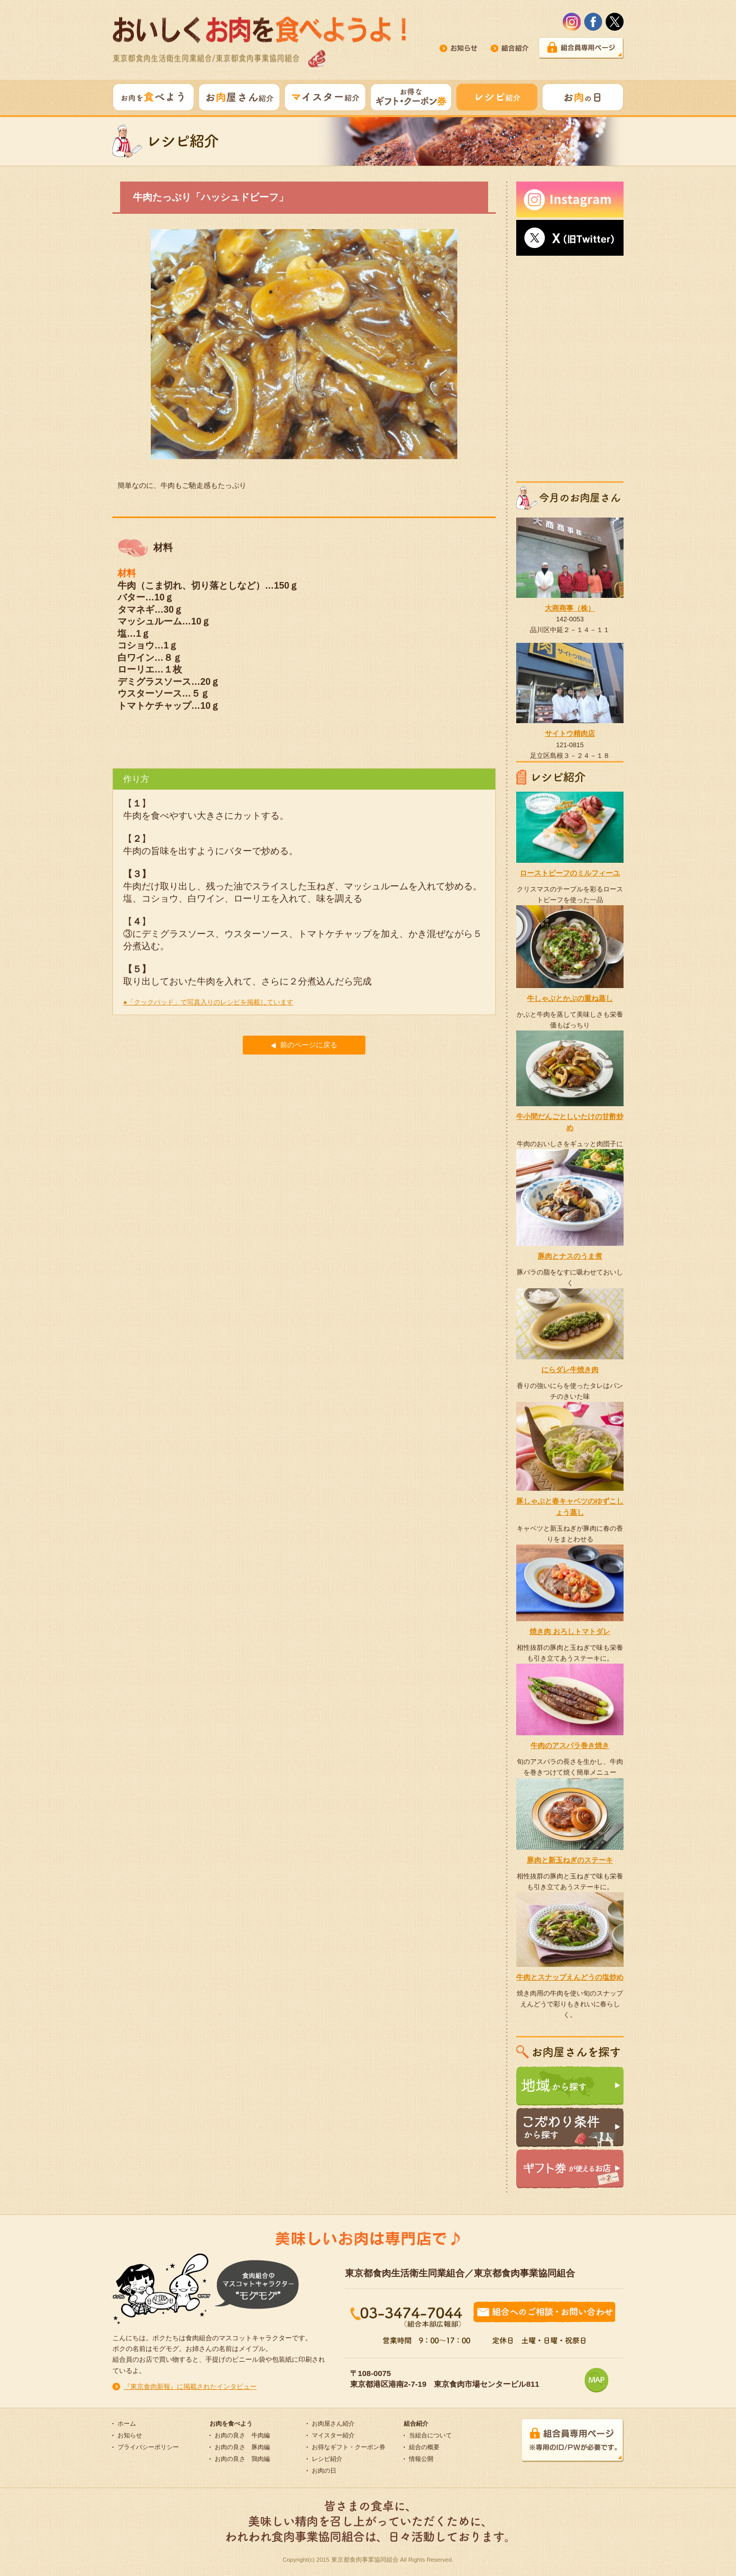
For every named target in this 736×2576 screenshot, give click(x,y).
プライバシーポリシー (148, 2447)
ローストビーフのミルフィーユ (570, 873)
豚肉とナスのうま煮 (570, 1256)
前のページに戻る (304, 1045)
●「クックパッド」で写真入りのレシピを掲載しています (208, 1002)
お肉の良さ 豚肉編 (242, 2447)
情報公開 (421, 2459)
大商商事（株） (570, 608)
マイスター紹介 (333, 2435)
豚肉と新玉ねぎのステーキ (570, 1860)
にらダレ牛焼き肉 (570, 1369)
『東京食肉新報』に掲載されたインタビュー (190, 2386)
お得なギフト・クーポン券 (348, 2447)
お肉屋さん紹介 (333, 2424)
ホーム (127, 2424)
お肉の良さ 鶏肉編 (242, 2459)
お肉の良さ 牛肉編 (242, 2435)
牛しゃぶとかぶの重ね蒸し (570, 998)
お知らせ (130, 2435)
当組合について (430, 2435)
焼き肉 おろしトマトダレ (570, 1631)
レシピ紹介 (327, 2459)
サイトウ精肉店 (570, 733)
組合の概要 (424, 2447)
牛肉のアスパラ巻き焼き (570, 1745)
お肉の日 (324, 2471)
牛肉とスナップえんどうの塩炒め (570, 1977)
